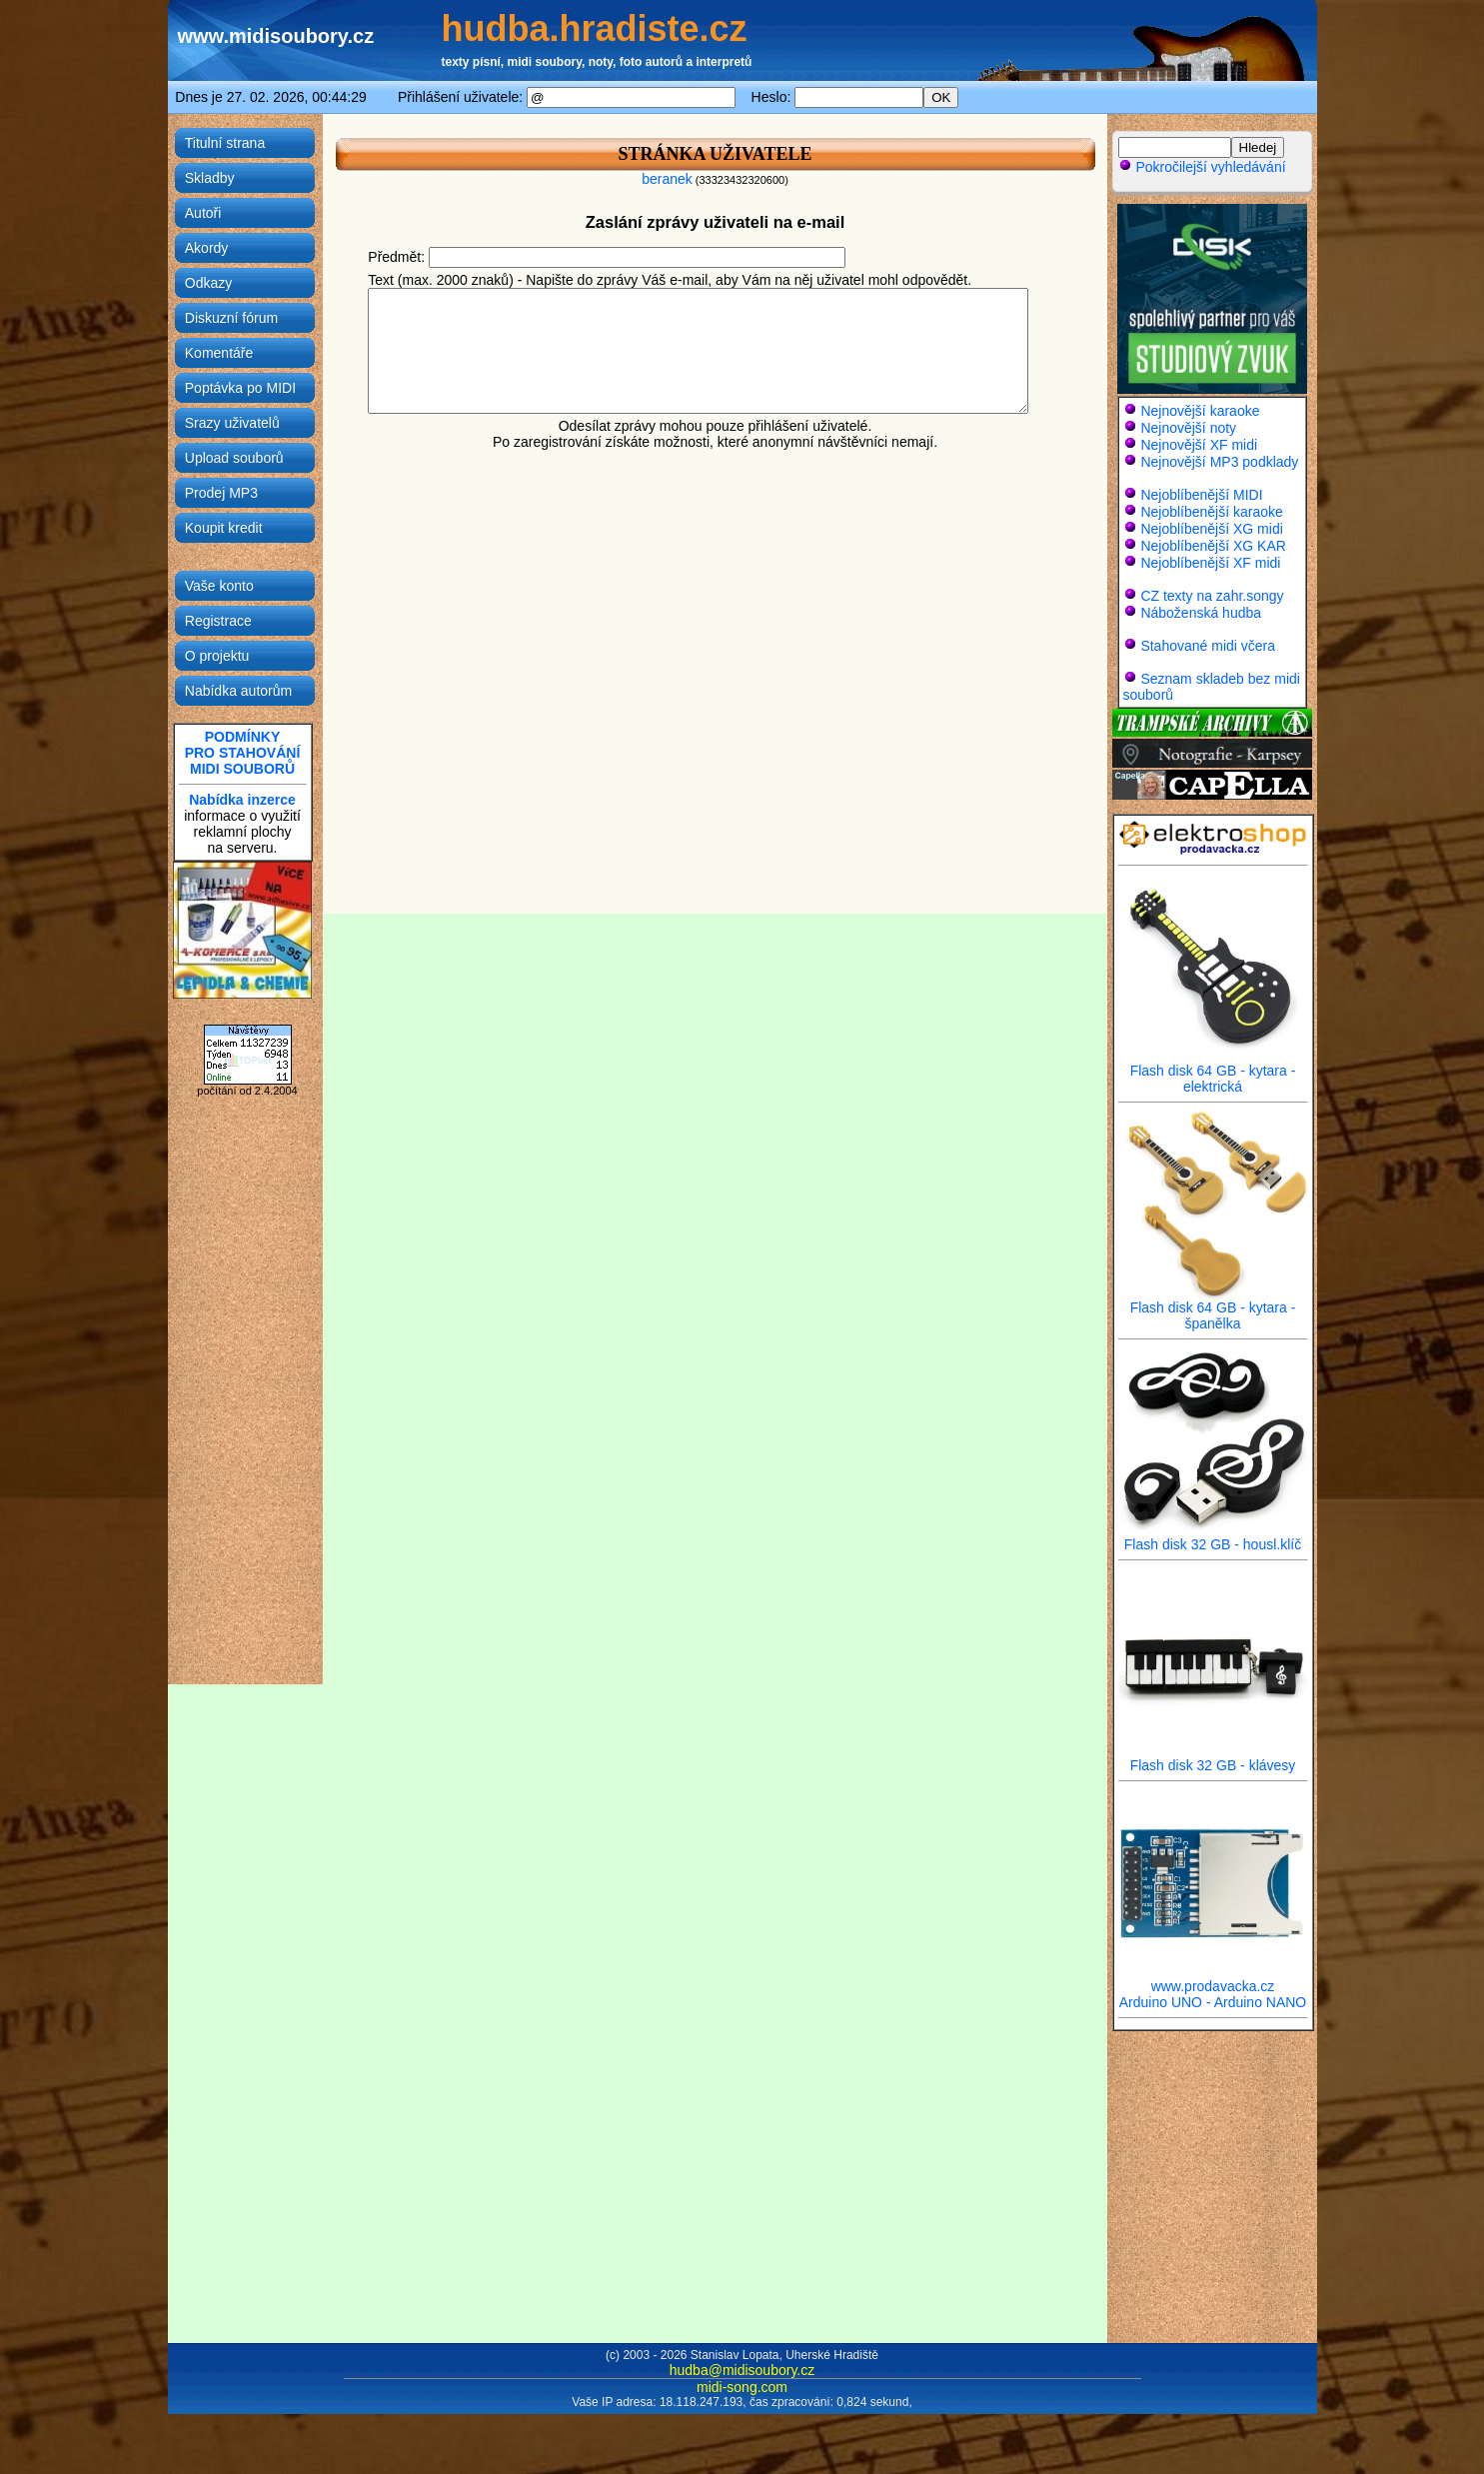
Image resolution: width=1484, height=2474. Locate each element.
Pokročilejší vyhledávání (1202, 167)
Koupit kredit (224, 528)
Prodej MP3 (221, 493)
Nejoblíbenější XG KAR (1213, 546)
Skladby (210, 178)
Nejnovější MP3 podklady (1219, 462)
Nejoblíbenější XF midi (1210, 563)
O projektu (217, 656)
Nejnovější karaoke (1199, 411)
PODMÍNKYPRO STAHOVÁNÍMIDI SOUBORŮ (243, 753)
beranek (667, 179)
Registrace (218, 621)
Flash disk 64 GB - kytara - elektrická (1213, 1072)
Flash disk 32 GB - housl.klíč (1213, 1537)
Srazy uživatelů (232, 423)
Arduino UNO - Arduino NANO (1213, 2002)
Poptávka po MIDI (240, 388)
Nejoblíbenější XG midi (1211, 529)
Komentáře (219, 353)
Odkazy (208, 283)
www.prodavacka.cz (1213, 1979)
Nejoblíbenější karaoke (1211, 512)
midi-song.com (742, 2387)
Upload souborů (234, 458)
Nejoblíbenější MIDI (1201, 495)
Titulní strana (225, 143)
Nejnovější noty (1188, 428)
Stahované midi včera (1207, 646)
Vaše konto (219, 586)
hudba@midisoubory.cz (742, 2370)
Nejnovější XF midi (1198, 445)
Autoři (203, 213)
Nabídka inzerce (242, 800)
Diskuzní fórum (231, 318)
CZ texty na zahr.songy (1211, 596)
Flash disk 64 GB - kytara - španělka (1213, 1308)
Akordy (207, 248)
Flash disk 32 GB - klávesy (1213, 1758)
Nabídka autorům (238, 691)
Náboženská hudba (1200, 613)
